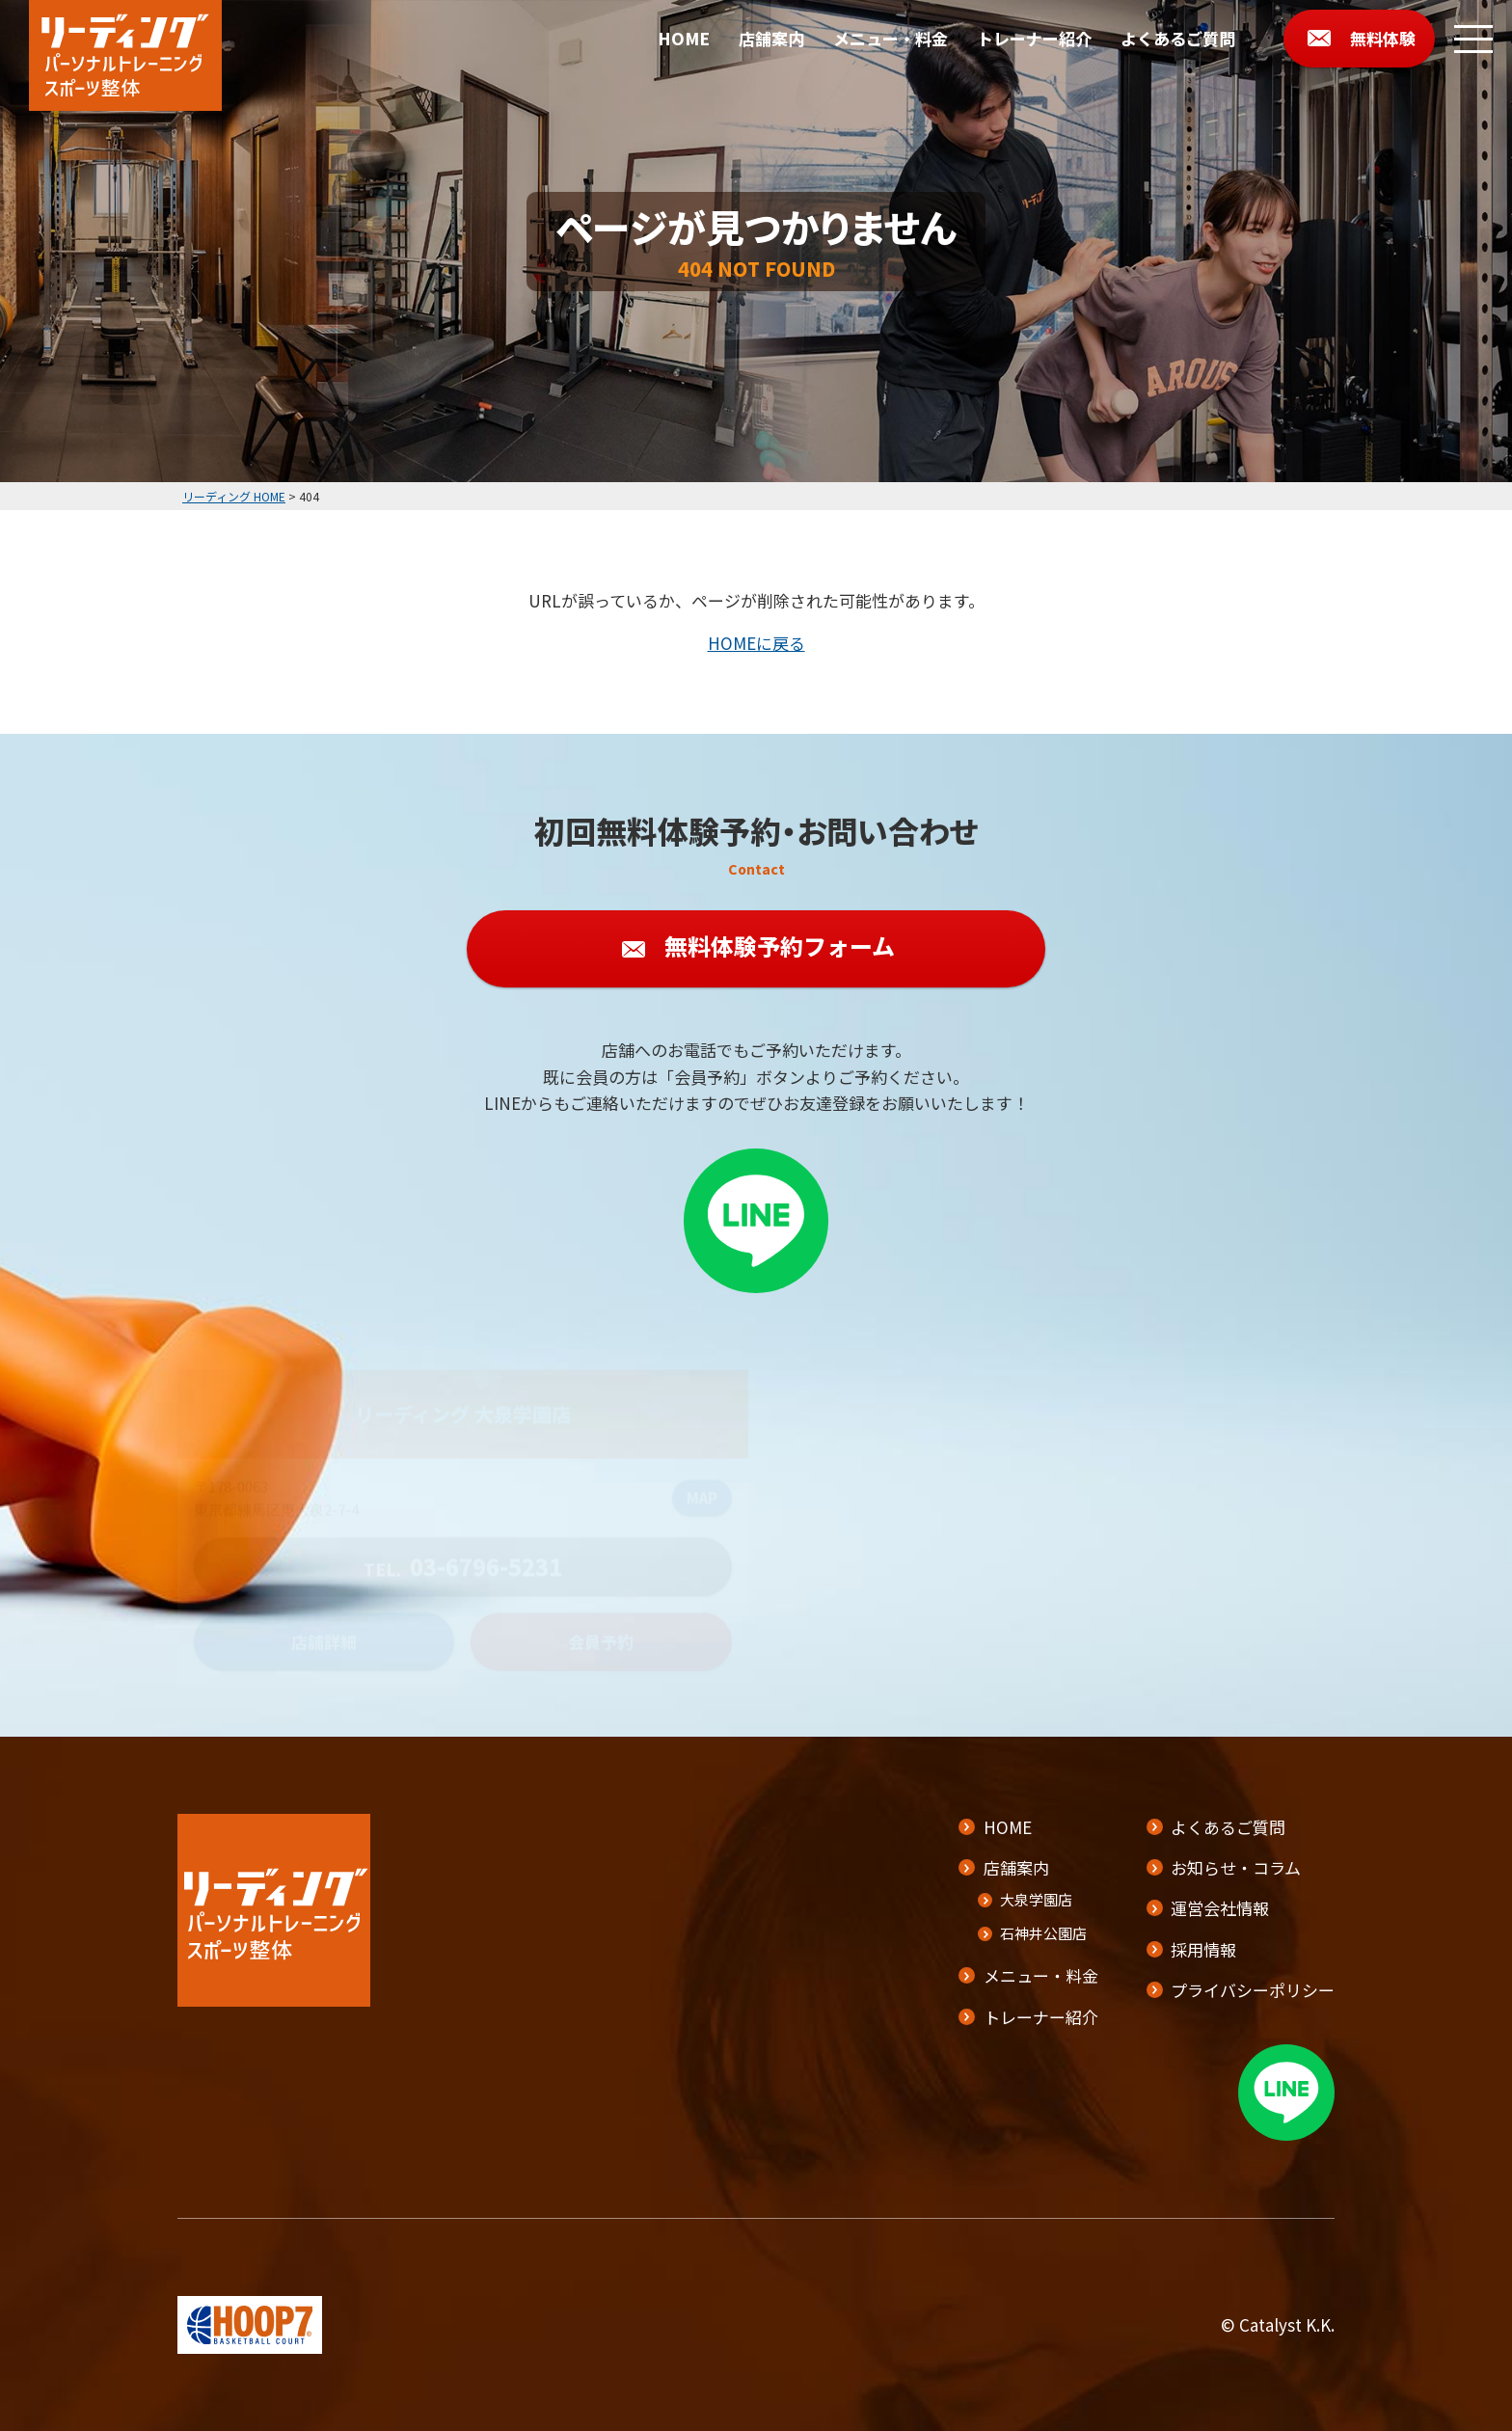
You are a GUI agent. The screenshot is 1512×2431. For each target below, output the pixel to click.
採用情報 (1203, 1949)
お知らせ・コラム (1236, 1867)
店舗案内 (771, 38)
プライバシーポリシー (1253, 1990)
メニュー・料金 (890, 38)
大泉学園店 (1036, 1899)
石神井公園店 (1043, 1933)
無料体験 (1383, 38)
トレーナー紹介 (1034, 38)
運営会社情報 (1220, 1908)
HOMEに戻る (756, 643)
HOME (684, 38)
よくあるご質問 (1177, 38)
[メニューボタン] (1473, 38)
